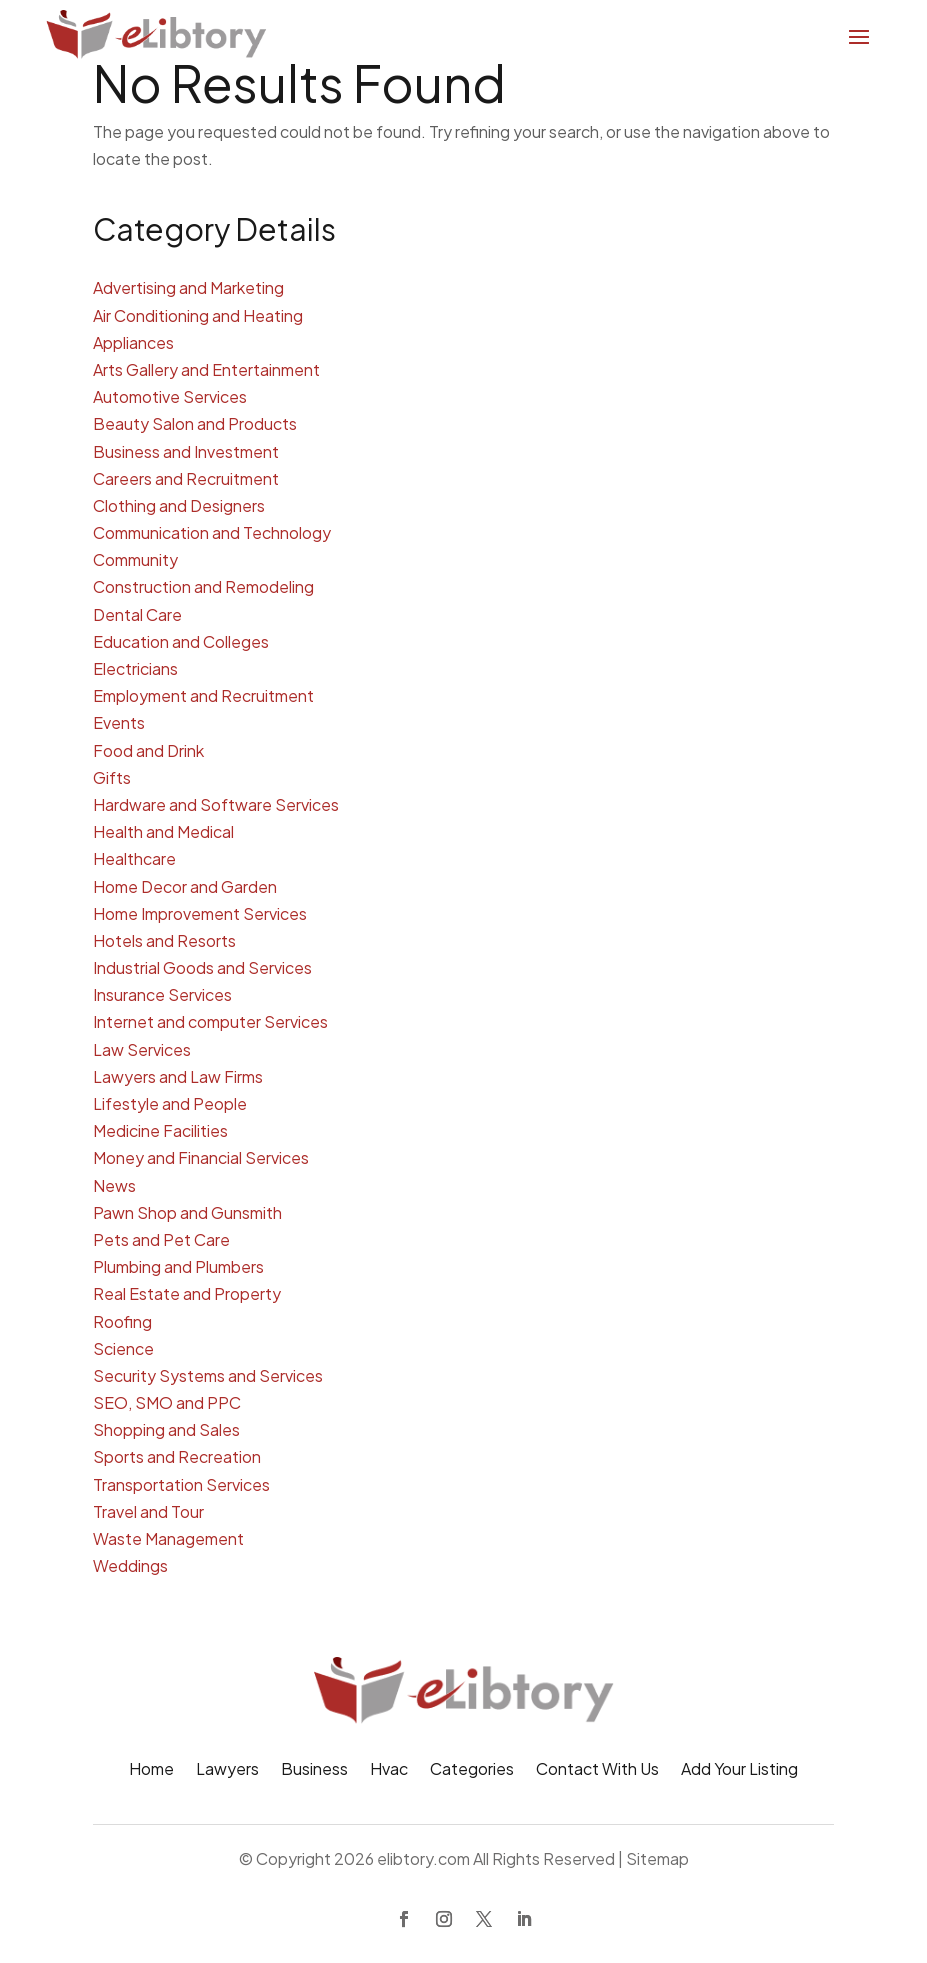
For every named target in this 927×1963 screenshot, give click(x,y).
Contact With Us (597, 1770)
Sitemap (657, 1858)
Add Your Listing (739, 1770)
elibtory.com (423, 1858)
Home (151, 1770)
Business (314, 1770)
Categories (472, 1770)
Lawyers (227, 1770)
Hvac (389, 1770)
